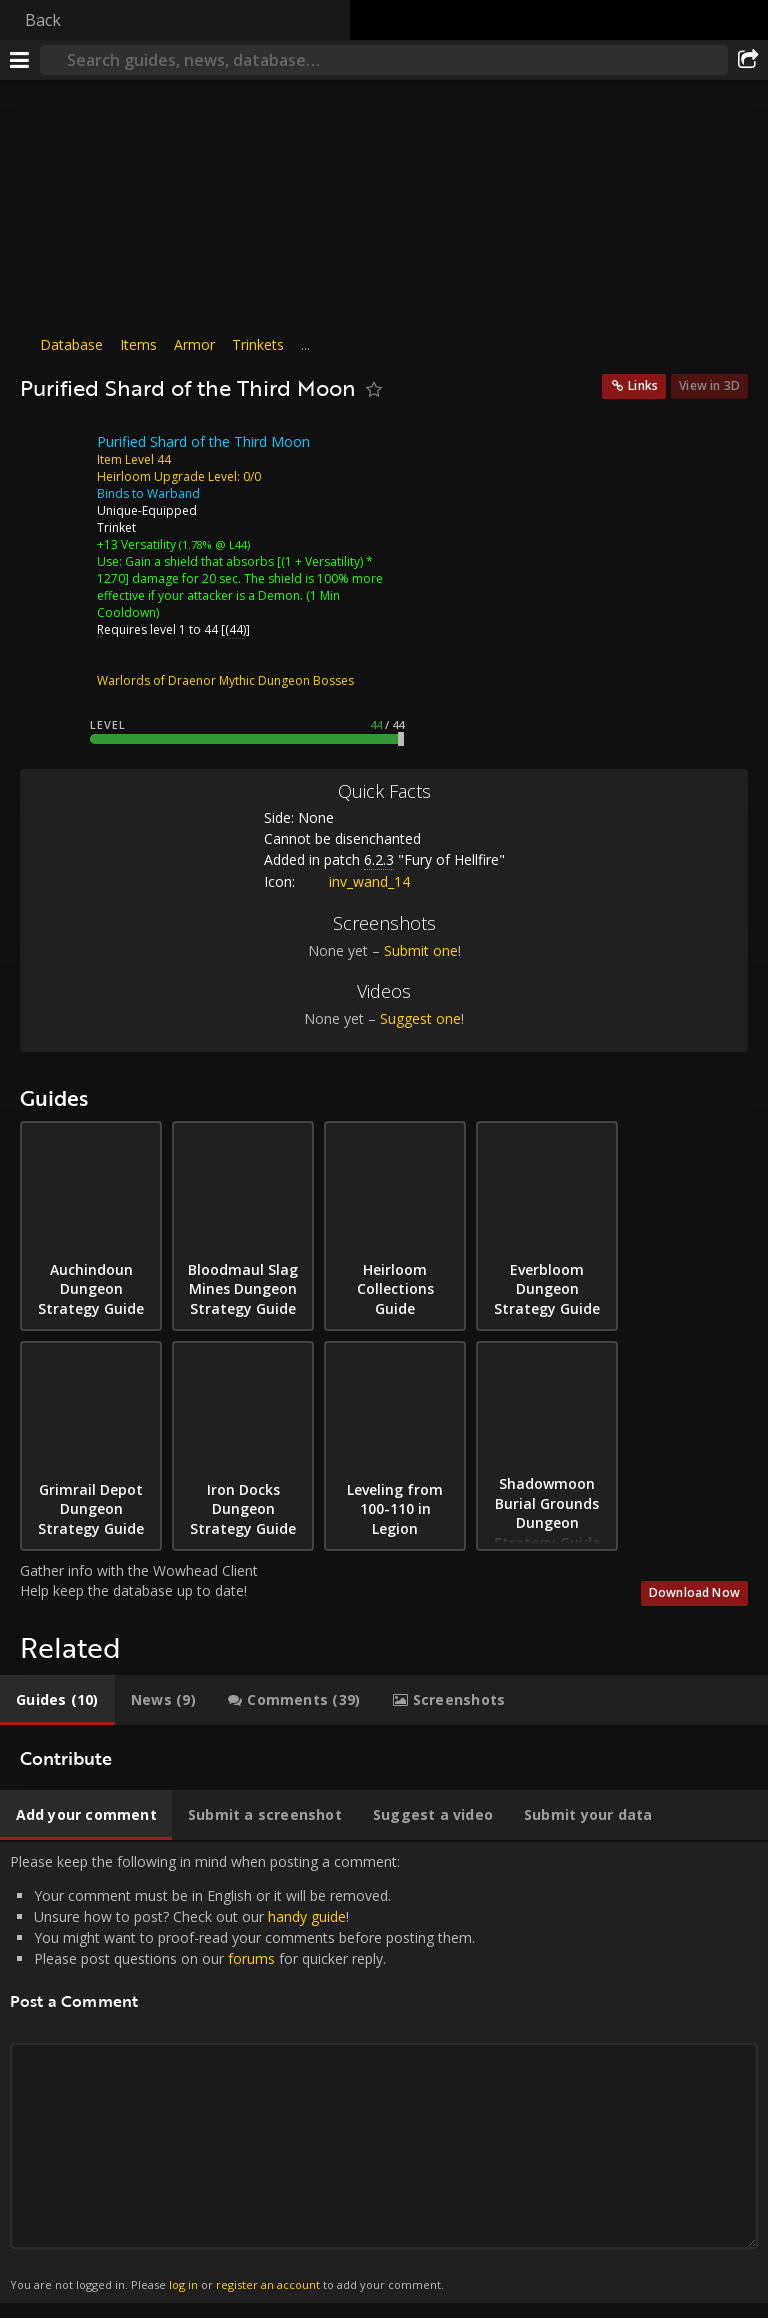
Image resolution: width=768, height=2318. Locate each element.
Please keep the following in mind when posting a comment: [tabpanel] (384, 2073)
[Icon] (54, 457)
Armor (194, 344)
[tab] (57, 1700)
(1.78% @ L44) (213, 544)
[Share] (748, 60)
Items (138, 344)
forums (251, 1958)
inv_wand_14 (354, 881)
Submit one (421, 950)
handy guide (307, 1916)
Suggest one (420, 1018)
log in (183, 2284)
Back (43, 20)
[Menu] (20, 60)
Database (71, 344)
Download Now (694, 1592)
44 (236, 629)
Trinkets (258, 344)
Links (643, 385)
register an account (268, 2284)
